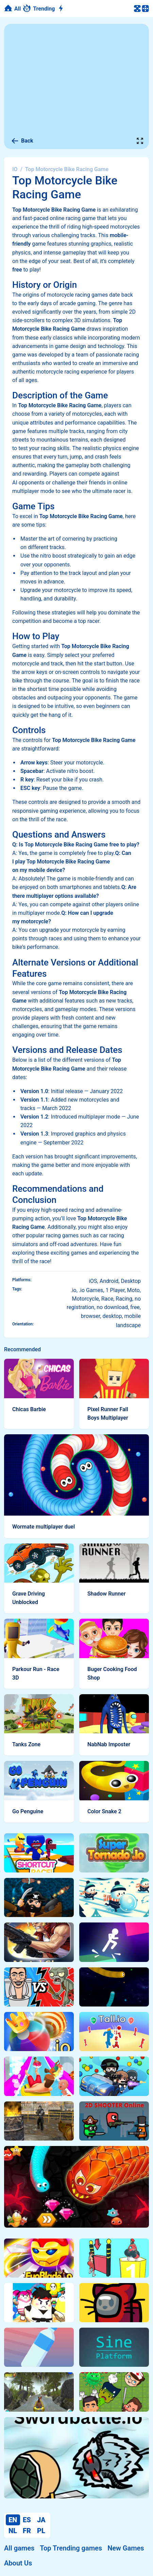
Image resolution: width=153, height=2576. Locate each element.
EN (12, 2520)
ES (27, 2520)
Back (22, 141)
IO (15, 169)
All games (19, 2548)
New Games (125, 2548)
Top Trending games (71, 2548)
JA (41, 2520)
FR (27, 2531)
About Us (18, 2563)
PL (41, 2531)
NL (12, 2531)
